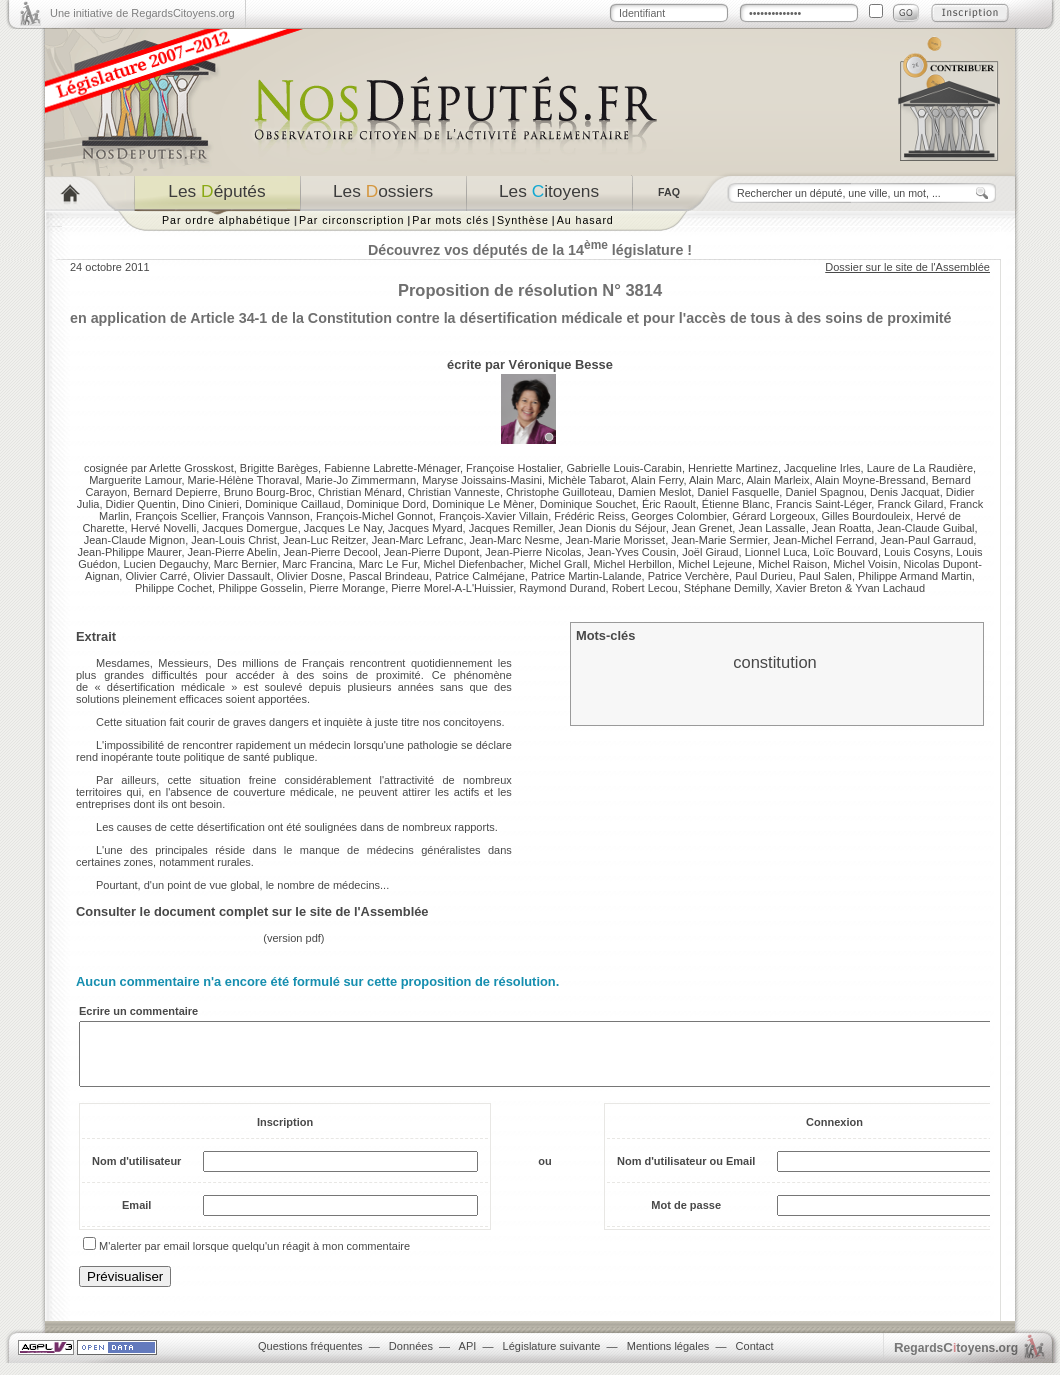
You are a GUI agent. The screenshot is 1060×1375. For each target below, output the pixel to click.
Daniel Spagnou (824, 492)
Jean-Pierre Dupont (431, 552)
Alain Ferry (657, 480)
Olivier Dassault (231, 576)
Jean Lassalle (771, 528)
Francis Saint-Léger (823, 504)
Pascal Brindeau (389, 576)
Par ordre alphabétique (226, 220)
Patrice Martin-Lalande (586, 576)
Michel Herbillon (632, 564)
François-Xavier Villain (493, 516)
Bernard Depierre (175, 492)
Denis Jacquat (905, 492)
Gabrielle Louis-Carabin (624, 468)
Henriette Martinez (733, 468)
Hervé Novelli (163, 528)
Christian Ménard (360, 492)
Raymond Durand (562, 588)
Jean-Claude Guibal (925, 528)
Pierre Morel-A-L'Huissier (452, 588)
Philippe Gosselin (260, 588)
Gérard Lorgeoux (773, 516)
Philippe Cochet (173, 588)
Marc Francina (317, 564)
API (468, 1358)
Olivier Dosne (310, 576)
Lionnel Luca (776, 552)
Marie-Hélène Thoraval (244, 480)
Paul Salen (825, 576)
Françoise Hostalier (513, 468)
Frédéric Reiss (589, 516)
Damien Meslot (654, 492)
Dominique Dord (386, 504)
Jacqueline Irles (822, 468)
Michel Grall (558, 564)
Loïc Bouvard (845, 552)
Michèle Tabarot (586, 480)
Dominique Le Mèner (483, 504)
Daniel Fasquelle (738, 492)
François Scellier (175, 516)
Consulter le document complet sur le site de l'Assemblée (252, 911)
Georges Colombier (678, 516)
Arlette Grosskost (191, 468)
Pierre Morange (347, 588)
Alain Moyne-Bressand (870, 480)
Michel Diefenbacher (473, 564)
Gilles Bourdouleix (865, 516)
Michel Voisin (865, 564)
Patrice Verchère (688, 576)
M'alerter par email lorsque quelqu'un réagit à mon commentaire (254, 1258)
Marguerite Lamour (135, 480)
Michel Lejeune (715, 564)
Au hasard (585, 220)
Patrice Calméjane (480, 576)
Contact (755, 1358)
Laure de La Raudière (920, 468)
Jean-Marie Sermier (719, 540)
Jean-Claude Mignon (135, 540)
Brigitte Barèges (279, 468)
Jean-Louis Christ (234, 540)
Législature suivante (552, 1358)
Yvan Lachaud (890, 588)
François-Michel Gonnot (374, 516)
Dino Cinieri (210, 504)
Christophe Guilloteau (559, 492)
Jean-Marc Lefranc (418, 540)
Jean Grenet (702, 528)
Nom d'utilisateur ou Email (686, 1173)
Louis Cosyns (917, 552)
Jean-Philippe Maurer (129, 552)
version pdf (294, 938)
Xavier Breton (808, 588)
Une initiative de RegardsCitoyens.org (142, 13)
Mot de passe (686, 1217)
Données (411, 1358)
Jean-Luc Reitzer (324, 540)
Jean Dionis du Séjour (612, 528)
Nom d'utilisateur (136, 1173)
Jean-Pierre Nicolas (533, 552)
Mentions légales (668, 1358)
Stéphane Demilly (726, 588)
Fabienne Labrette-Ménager (392, 468)
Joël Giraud (710, 552)
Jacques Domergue (249, 528)
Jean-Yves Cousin (631, 552)
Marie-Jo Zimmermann (360, 480)
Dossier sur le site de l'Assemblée (907, 267)
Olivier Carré (156, 576)
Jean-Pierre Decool (331, 552)
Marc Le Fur (388, 564)
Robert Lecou (645, 588)
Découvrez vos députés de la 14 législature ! (530, 250)
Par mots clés (450, 220)
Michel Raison (792, 564)
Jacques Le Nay (343, 528)
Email (136, 1217)
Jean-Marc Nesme (515, 540)
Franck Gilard (910, 504)
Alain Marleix (777, 480)
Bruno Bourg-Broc (268, 492)
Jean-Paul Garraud (926, 540)
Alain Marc (715, 480)
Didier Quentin (141, 504)
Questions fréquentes (310, 1358)
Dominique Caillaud (292, 504)
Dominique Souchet (588, 504)
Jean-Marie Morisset (615, 540)
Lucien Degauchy (165, 564)
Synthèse (523, 220)
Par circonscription (351, 220)
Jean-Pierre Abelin (233, 552)
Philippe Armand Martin (915, 576)
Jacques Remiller (511, 528)
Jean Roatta (841, 528)
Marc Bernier (245, 564)
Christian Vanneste (454, 492)
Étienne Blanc (736, 504)
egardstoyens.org (956, 1359)
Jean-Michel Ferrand (823, 540)
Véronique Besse (561, 364)
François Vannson (266, 516)
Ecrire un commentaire (138, 1011)
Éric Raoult (669, 504)
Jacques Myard (425, 528)
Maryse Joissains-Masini (482, 480)
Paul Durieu (763, 576)
